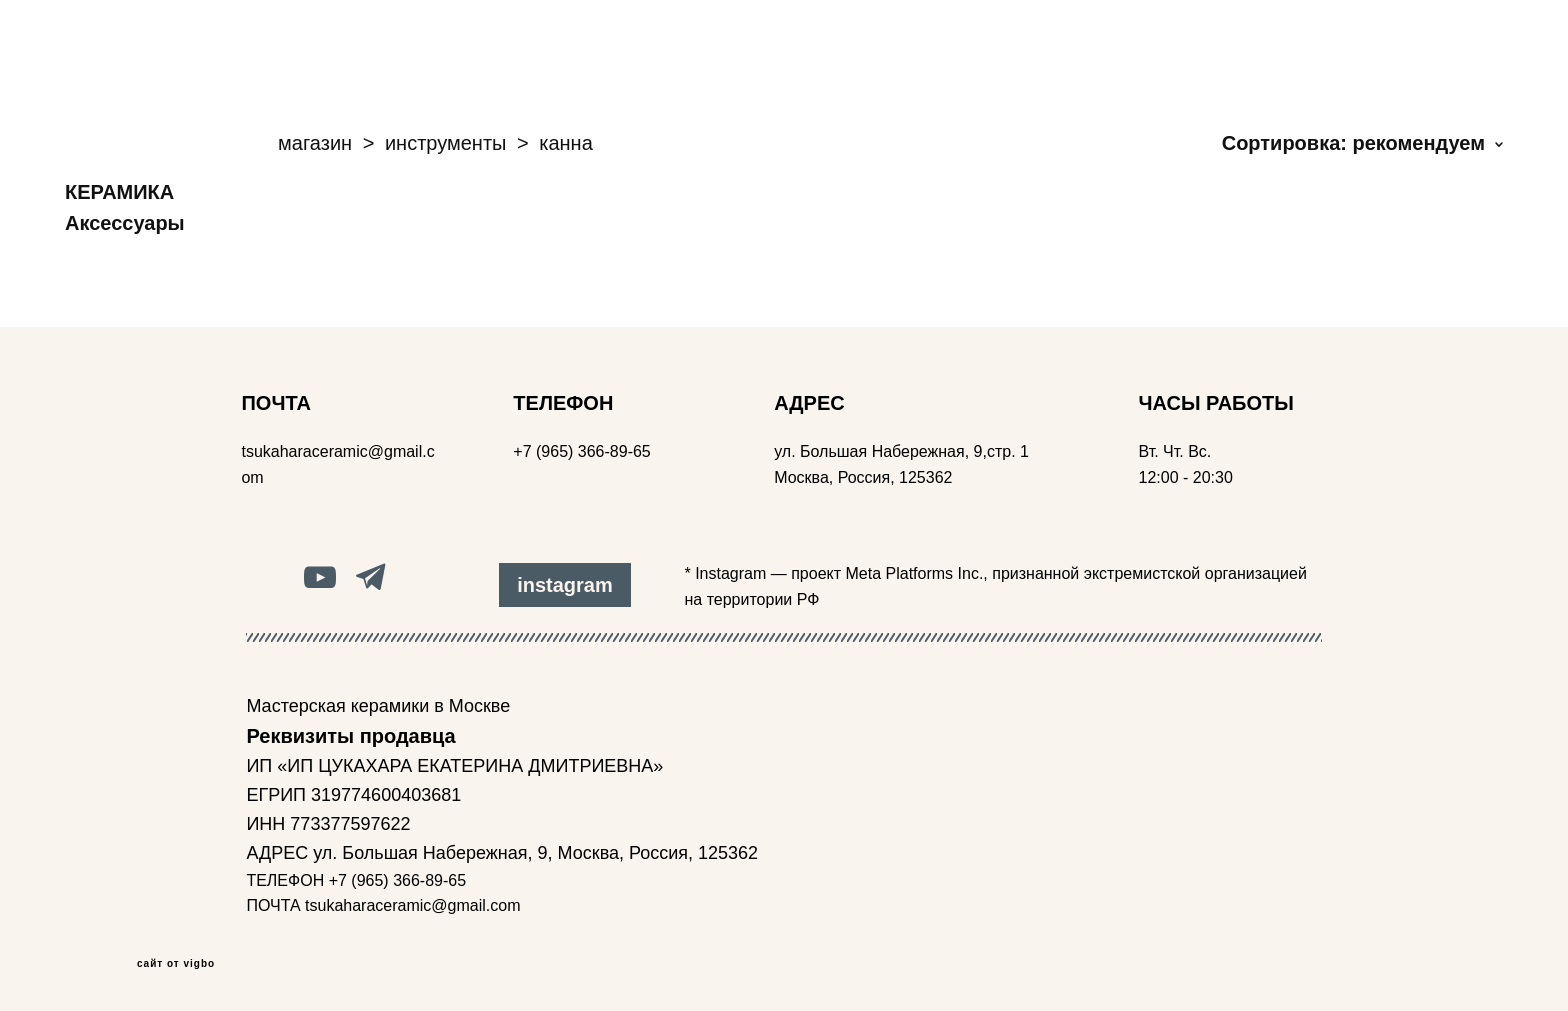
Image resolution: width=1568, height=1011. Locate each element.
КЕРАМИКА (119, 192)
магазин (315, 143)
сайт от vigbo (176, 964)
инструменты (446, 143)
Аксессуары (125, 223)
